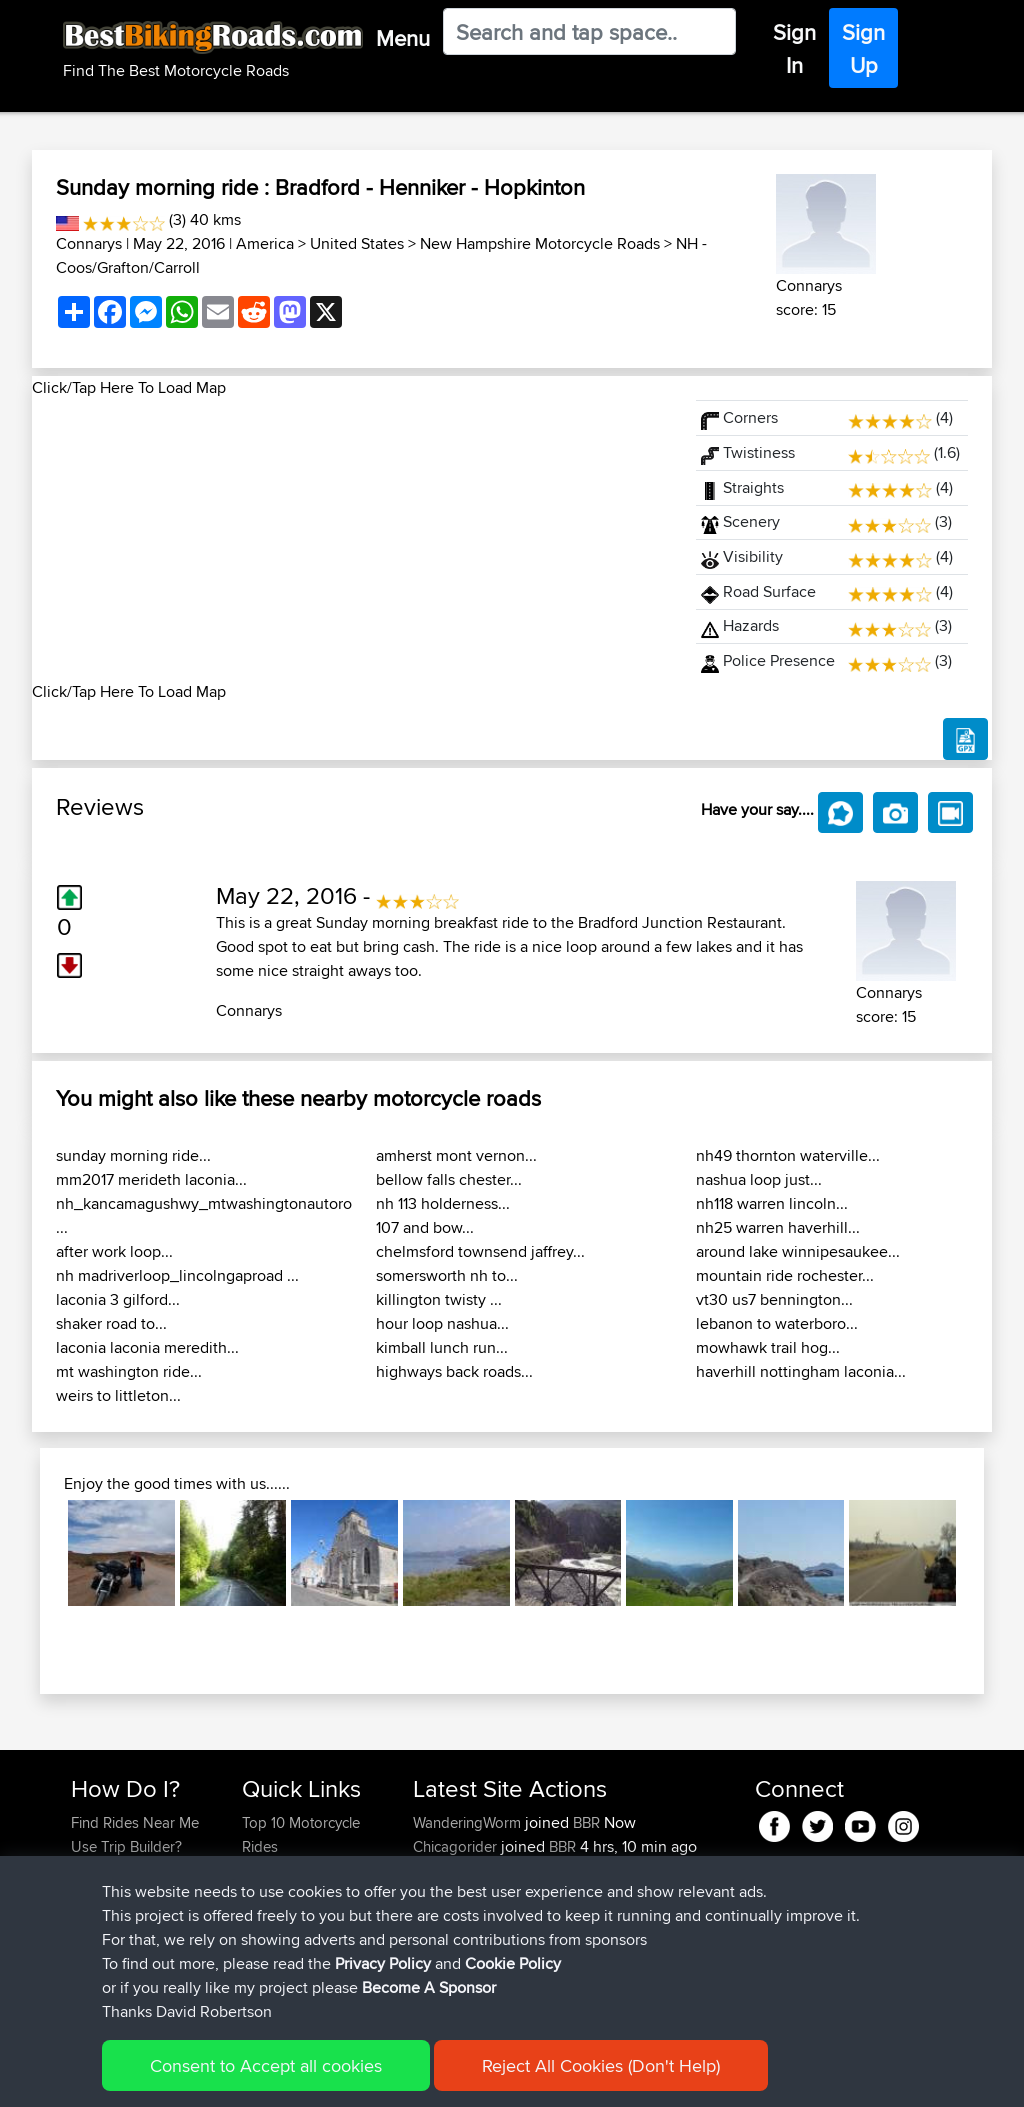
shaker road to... (111, 1323)
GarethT (440, 1870)
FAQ (84, 1966)
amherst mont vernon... (456, 1155)
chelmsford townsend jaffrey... (480, 1251)
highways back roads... (454, 1371)
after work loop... (114, 1251)
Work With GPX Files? (140, 1870)
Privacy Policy (339, 2062)
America (265, 243)
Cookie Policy (438, 2062)
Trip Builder (279, 1894)
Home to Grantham (628, 1894)
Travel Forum (284, 1870)
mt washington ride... (129, 1371)
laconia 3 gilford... (118, 1299)
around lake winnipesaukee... (798, 1251)
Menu (403, 38)
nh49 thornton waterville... (788, 1155)
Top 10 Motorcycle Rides (301, 1834)
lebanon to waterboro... (777, 1323)
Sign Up (863, 48)
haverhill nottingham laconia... (801, 1371)
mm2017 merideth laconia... (151, 1179)
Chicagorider (457, 1846)
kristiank (442, 1966)
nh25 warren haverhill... (778, 1227)
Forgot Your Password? (109, 1906)
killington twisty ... (439, 1299)
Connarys (89, 243)
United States (357, 243)
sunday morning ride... (133, 1155)
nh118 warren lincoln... (772, 1203)
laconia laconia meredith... (147, 1347)
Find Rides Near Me (135, 1822)
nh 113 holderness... (443, 1203)
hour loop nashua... (442, 1323)
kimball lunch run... (442, 1347)
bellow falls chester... (449, 1179)
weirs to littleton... (118, 1395)
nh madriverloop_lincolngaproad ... (177, 1275)
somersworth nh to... (447, 1275)
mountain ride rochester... (785, 1275)
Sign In (794, 48)
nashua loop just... (759, 1179)
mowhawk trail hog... (768, 1347)
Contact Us (278, 1942)
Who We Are (282, 1918)
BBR (586, 1822)
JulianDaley (452, 1894)
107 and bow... (425, 1227)
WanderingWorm (469, 1822)
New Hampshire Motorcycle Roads (540, 243)
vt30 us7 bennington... (774, 1299)
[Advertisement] (352, 540)
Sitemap (257, 2062)
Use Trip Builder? (126, 1846)
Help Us (268, 1966)
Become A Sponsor (134, 1942)
